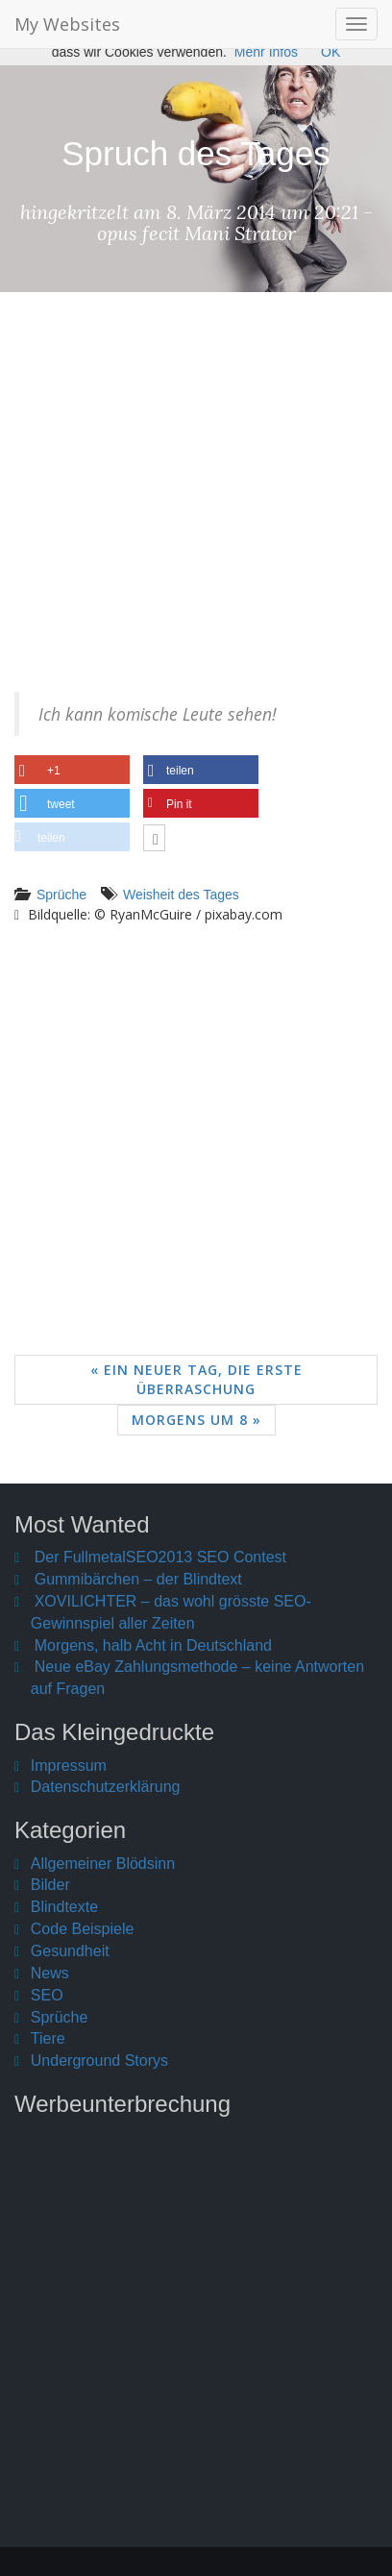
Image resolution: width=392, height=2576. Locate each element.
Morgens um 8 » (196, 1420)
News (50, 1973)
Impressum (69, 1765)
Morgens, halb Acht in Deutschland (153, 1645)
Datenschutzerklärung (106, 1787)
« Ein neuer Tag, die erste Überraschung (196, 1379)
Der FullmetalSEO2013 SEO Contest (160, 1557)
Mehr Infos (266, 52)
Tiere (48, 2038)
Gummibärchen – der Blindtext (138, 1579)
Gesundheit (70, 1951)
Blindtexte (64, 1907)
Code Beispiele (83, 1929)
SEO (47, 1995)
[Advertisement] (196, 506)
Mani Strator (240, 233)
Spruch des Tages (196, 153)
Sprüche (61, 894)
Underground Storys (99, 2060)
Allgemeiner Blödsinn (103, 1863)
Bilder (50, 1885)
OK (330, 52)
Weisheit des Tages (181, 894)
